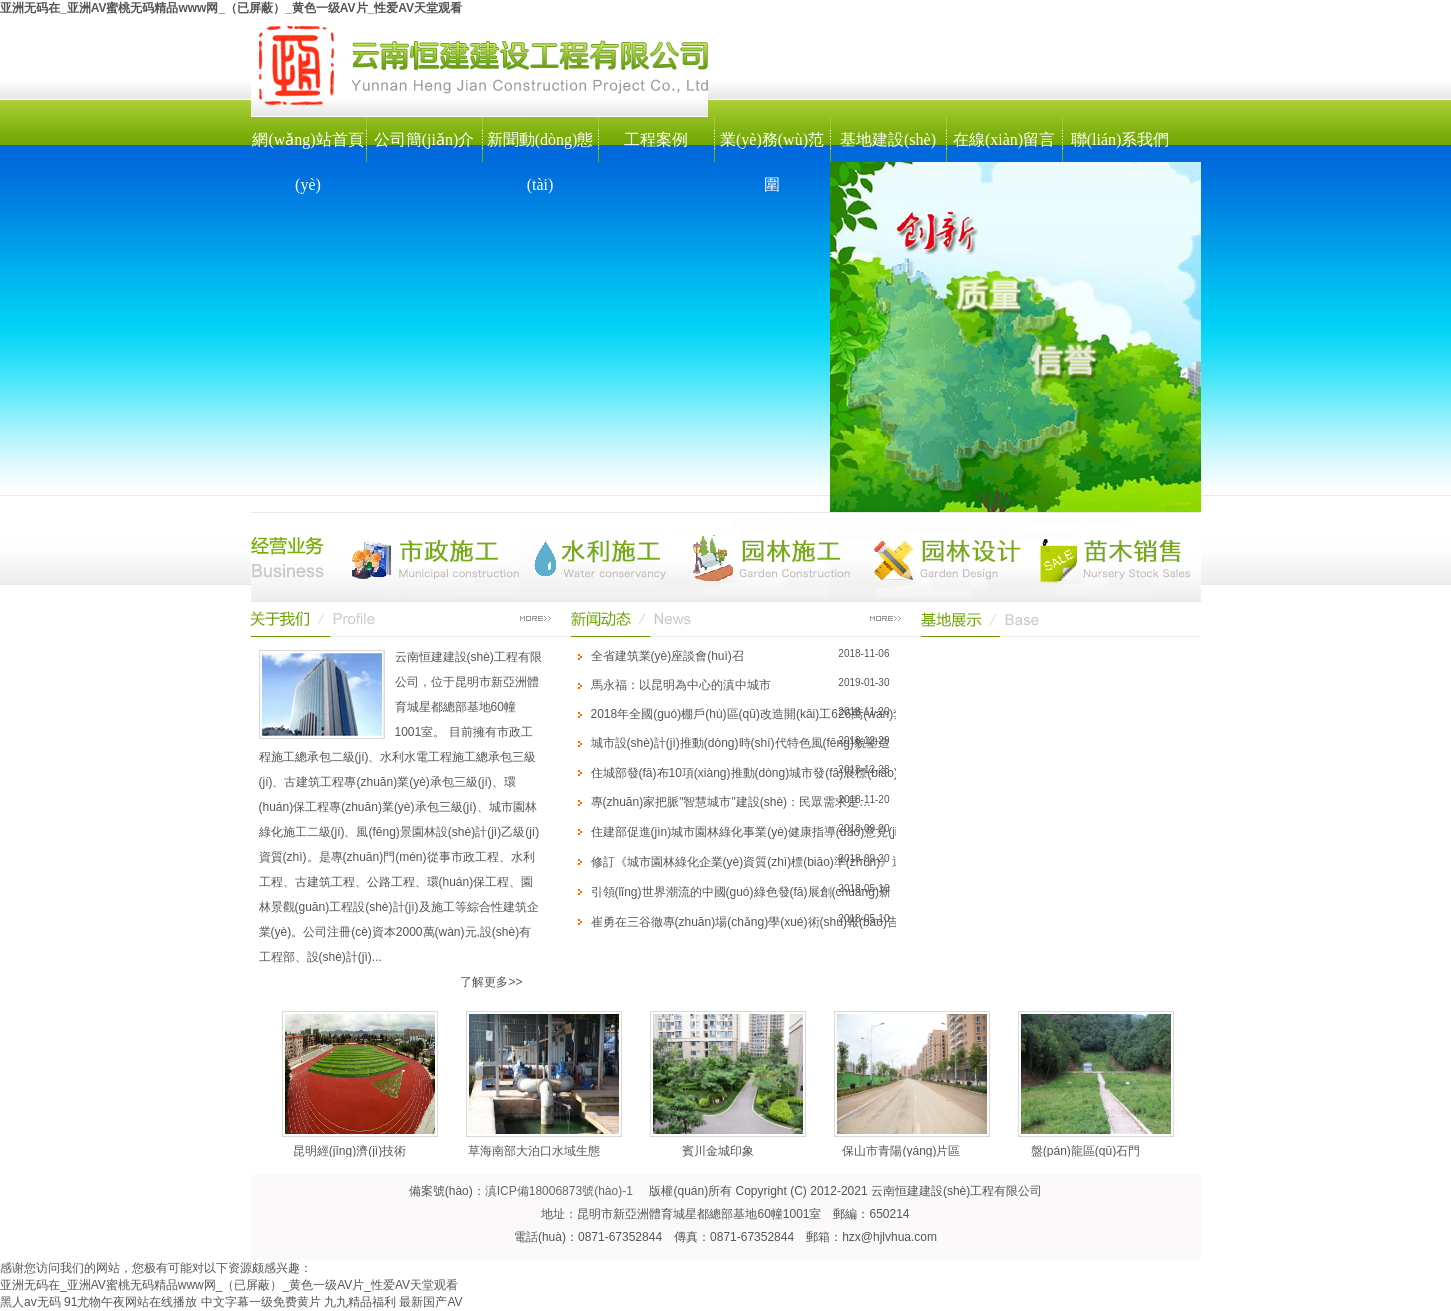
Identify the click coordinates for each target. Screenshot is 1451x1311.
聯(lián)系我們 (1120, 139)
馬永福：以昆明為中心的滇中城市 (681, 685)
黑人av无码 (30, 1302)
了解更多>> (491, 982)
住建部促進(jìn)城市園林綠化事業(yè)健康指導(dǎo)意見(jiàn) (753, 832)
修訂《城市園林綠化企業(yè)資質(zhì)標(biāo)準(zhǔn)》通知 (754, 862)
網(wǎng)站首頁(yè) (307, 162)
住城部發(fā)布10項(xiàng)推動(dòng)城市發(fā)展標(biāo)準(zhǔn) (768, 773)
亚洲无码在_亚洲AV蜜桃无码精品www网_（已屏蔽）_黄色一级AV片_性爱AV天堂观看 (231, 8)
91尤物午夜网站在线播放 (130, 1302)
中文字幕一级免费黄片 (261, 1302)
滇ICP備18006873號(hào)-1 (559, 1191)
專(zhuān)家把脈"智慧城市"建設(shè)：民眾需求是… (731, 802)
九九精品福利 (360, 1302)
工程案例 (656, 139)
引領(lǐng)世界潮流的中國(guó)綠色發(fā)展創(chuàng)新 (741, 892)
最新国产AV (430, 1302)
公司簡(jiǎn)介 (424, 139)
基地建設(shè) (888, 139)
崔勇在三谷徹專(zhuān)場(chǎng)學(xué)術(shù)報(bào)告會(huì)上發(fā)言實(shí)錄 (814, 922)
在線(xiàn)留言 (1004, 139)
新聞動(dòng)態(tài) (540, 162)
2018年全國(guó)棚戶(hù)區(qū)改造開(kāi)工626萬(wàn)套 (748, 714)
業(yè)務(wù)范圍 (772, 162)
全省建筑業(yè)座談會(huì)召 (667, 656)
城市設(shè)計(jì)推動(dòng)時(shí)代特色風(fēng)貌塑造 (740, 743)
